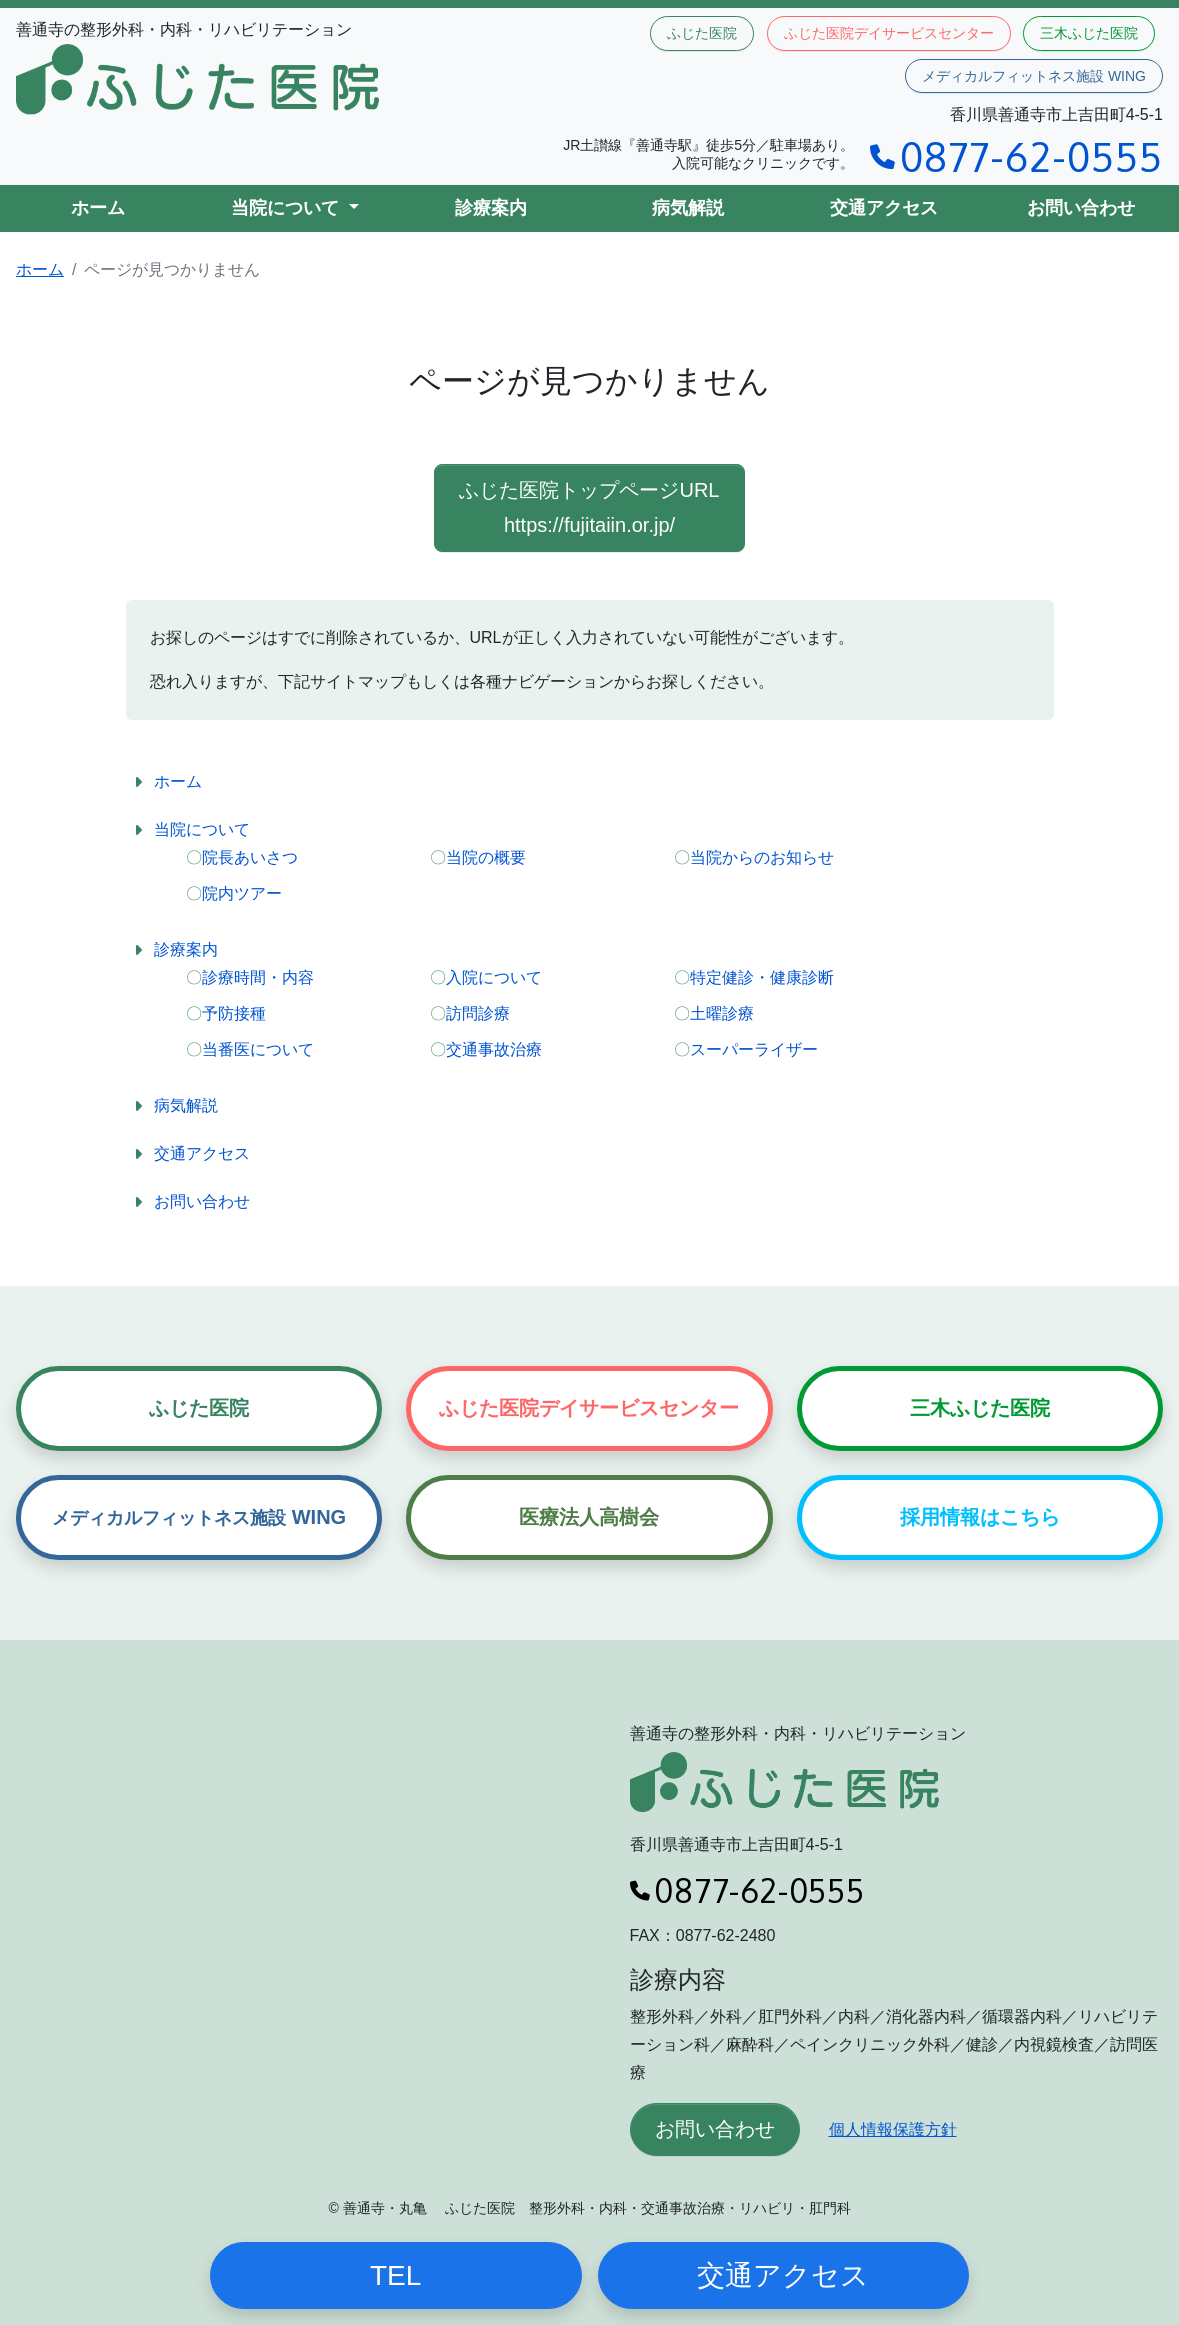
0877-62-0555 (1016, 156)
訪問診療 (478, 1013)
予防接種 (234, 1013)
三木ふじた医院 (1089, 33)
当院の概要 (486, 857)
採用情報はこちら (980, 1517)
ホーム (98, 208)
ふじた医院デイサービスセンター (889, 33)
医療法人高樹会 (589, 1517)
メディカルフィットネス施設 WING (1034, 76)
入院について (494, 977)
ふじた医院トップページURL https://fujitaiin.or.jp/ (589, 507)
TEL (395, 2275)
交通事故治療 (494, 1049)
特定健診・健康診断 (762, 977)
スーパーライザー (754, 1049)
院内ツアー (242, 893)
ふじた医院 (702, 33)
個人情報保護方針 (893, 2129)
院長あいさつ (250, 857)
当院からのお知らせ (762, 857)
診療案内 (491, 208)
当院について (202, 829)
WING (199, 1517)
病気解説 (688, 208)
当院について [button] (287, 208)
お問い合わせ (1081, 208)
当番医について (258, 1049)
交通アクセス (884, 208)
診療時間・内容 (258, 977)
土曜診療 (722, 1013)
